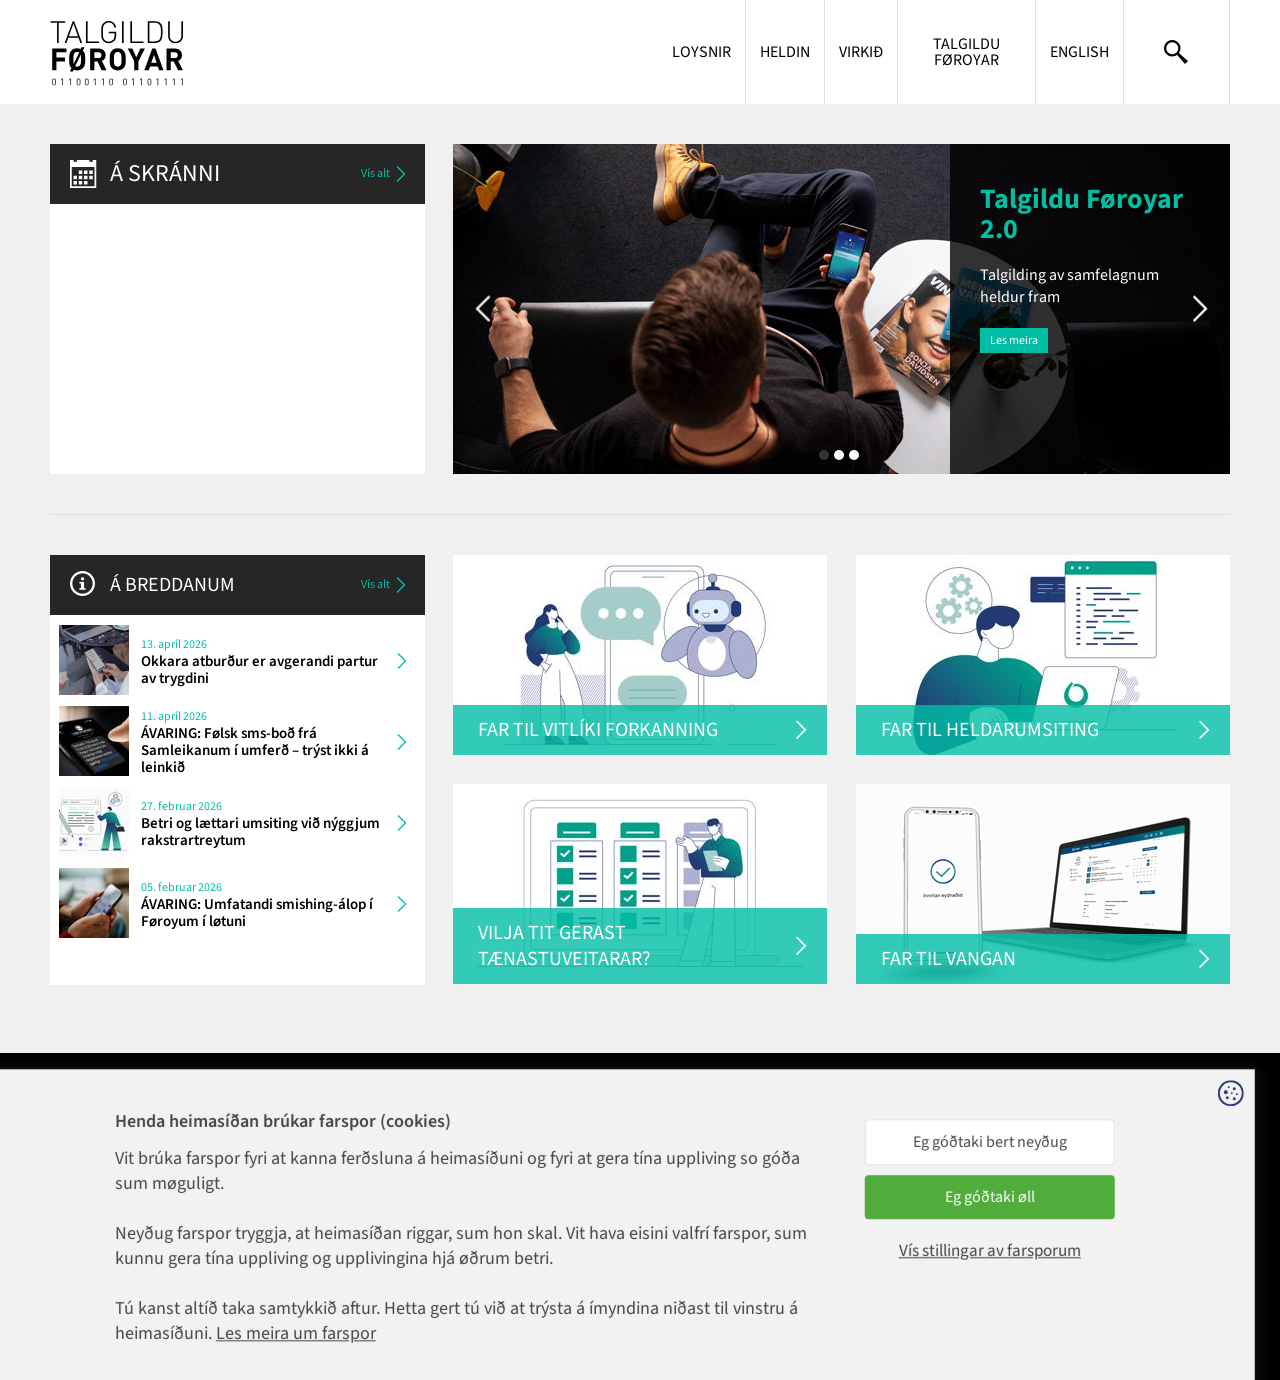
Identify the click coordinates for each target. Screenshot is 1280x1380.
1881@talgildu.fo (332, 1150)
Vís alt (385, 174)
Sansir (1214, 1299)
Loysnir (701, 52)
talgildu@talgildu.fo (554, 1168)
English (1079, 52)
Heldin (785, 52)
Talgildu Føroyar (966, 52)
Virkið (861, 52)
